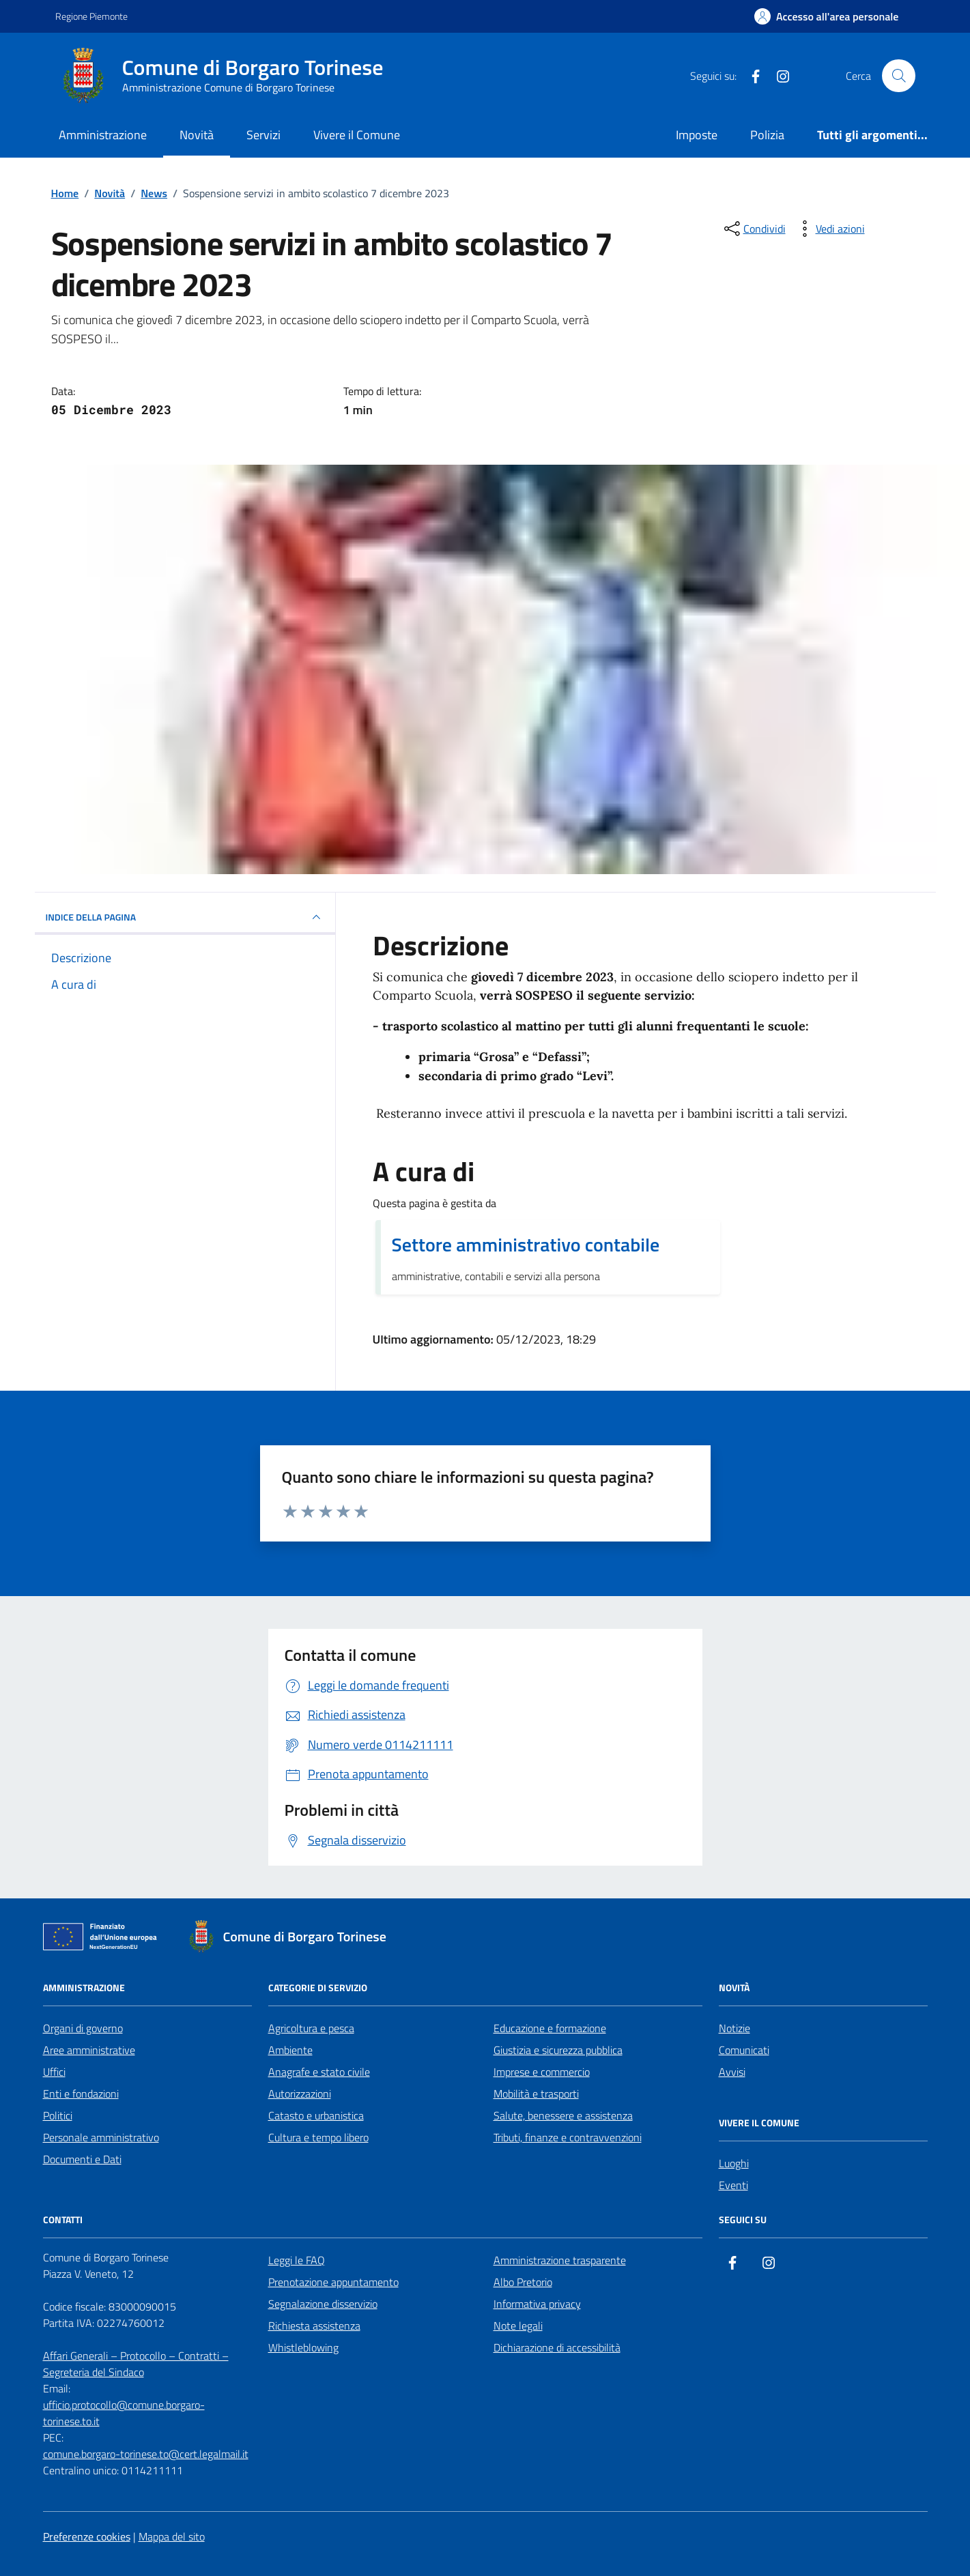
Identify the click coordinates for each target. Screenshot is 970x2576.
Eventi (733, 2185)
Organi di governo (83, 2028)
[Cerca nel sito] (898, 75)
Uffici (54, 2072)
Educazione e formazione (550, 2028)
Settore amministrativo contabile (526, 1244)
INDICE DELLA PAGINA (185, 917)
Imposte (696, 135)
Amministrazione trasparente (560, 2260)
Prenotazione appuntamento (333, 2282)
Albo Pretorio (523, 2282)
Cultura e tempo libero (318, 2137)
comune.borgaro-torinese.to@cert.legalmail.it (145, 2454)
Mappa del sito (172, 2536)
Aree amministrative (89, 2050)
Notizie (734, 2028)
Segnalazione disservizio (322, 2304)
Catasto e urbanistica (316, 2115)
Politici (57, 2115)
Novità (197, 135)
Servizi (263, 135)
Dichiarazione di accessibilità (557, 2347)
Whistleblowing (303, 2347)
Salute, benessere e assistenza (563, 2115)
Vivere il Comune (356, 135)
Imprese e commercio (542, 2072)
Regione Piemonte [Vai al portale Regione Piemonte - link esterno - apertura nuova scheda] (91, 16)
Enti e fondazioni (81, 2093)
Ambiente (290, 2050)
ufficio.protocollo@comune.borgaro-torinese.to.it (124, 2413)
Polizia (767, 135)
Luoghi (734, 2163)
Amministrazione (103, 135)
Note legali (518, 2325)
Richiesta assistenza (314, 2325)
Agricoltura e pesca (311, 2028)
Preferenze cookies (86, 2536)
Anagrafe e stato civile (319, 2072)
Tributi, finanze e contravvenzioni (568, 2137)
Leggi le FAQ (296, 2260)
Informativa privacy (537, 2304)
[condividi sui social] (753, 229)
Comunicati (744, 2050)
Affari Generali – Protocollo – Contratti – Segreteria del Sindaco (136, 2363)
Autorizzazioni (299, 2093)
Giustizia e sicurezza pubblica (558, 2050)
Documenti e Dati (82, 2159)
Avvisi (732, 2072)
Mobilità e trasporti (536, 2093)
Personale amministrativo (101, 2137)
